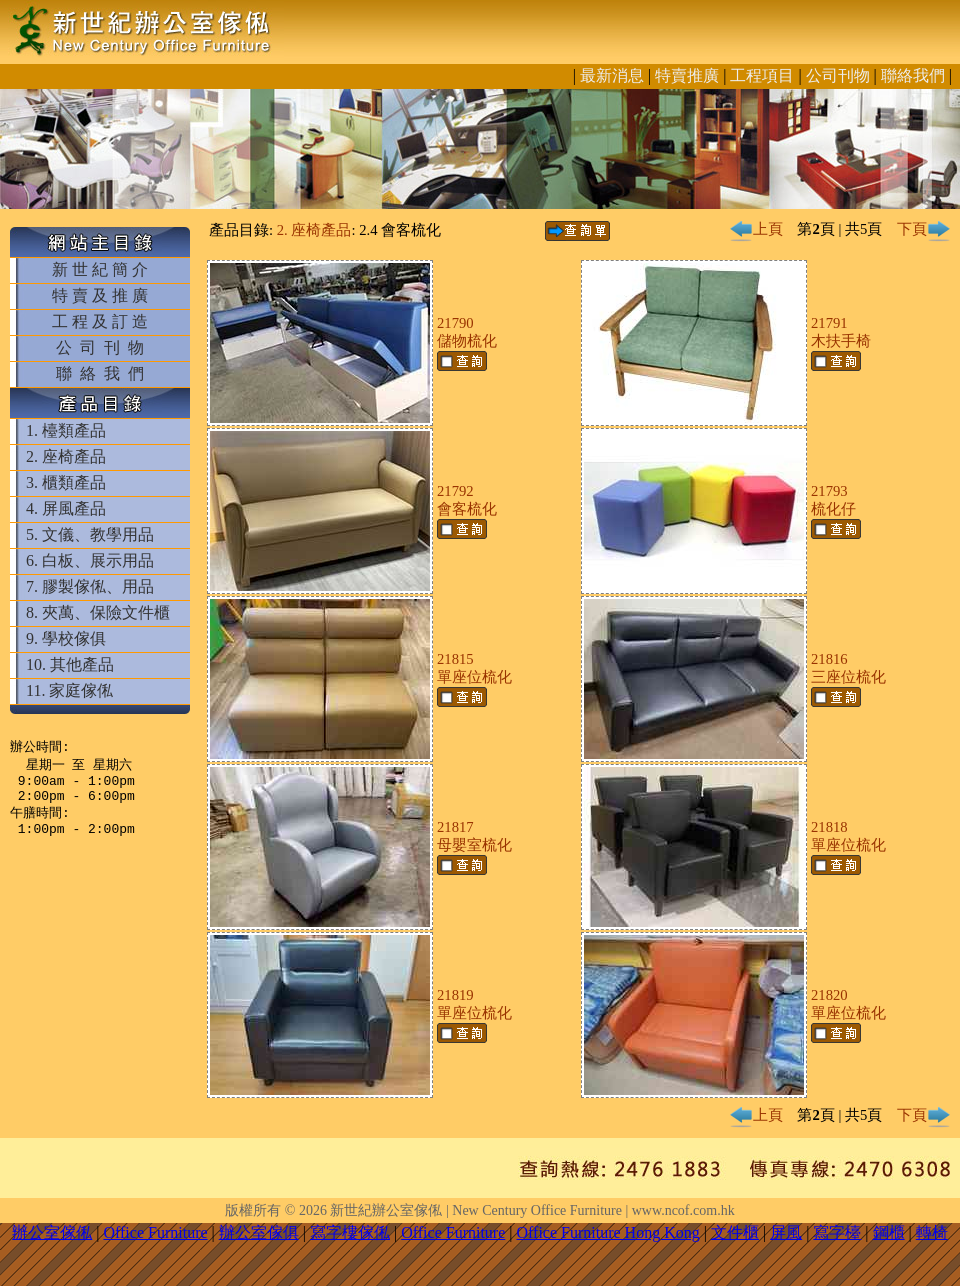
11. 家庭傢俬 (69, 690)
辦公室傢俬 (52, 1232)
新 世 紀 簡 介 (100, 269)
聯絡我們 (913, 75)
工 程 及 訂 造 (100, 321)
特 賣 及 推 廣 (100, 295)
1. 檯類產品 (66, 430)
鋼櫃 (889, 1232)
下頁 (924, 229)
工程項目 (762, 75)
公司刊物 (838, 75)
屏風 (786, 1232)
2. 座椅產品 (66, 456)
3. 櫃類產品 (66, 482)
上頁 (756, 229)
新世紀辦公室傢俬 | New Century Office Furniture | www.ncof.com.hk (532, 1210)
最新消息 (612, 75)
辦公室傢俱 (259, 1232)
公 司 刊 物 (100, 347)
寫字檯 (837, 1232)
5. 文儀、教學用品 (90, 534)
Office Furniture (155, 1232)
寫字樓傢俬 (350, 1232)
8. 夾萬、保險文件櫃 (98, 612)
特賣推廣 (687, 75)
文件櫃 (735, 1232)
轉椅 (932, 1232)
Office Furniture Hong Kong (608, 1232)
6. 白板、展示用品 (90, 560)
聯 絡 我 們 (100, 373)
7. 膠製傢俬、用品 (90, 586)
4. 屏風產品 (66, 508)
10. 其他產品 (70, 664)
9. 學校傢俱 (66, 638)
